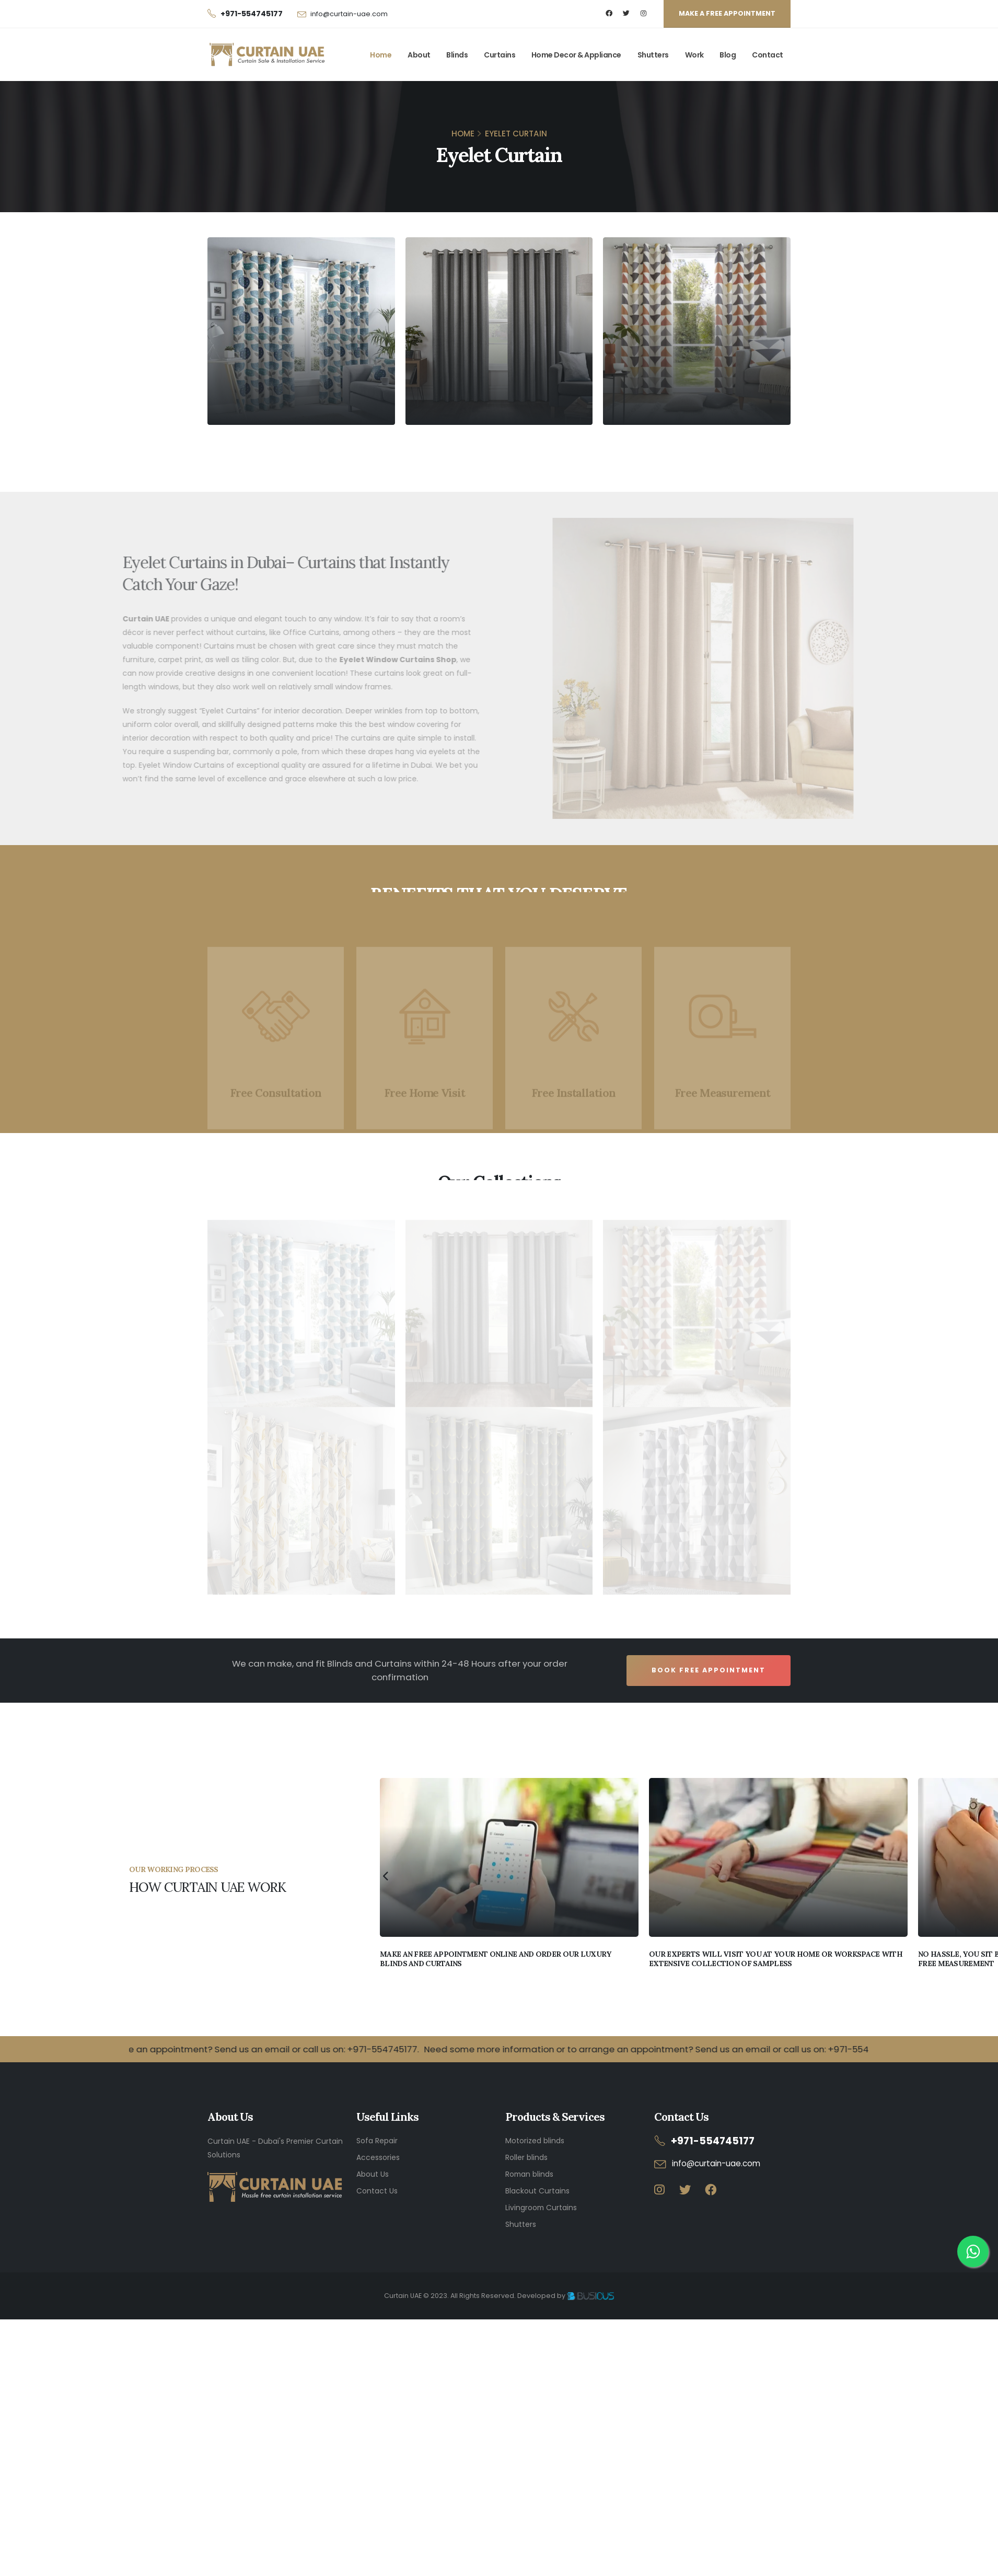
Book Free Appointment (708, 1670)
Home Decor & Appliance (576, 55)
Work (694, 55)
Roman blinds (529, 2174)
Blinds (457, 55)
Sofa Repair (377, 2140)
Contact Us (377, 2191)
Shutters (653, 55)
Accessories (378, 2157)
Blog (728, 55)
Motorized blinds (534, 2140)
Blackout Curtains (537, 2191)
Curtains (499, 55)
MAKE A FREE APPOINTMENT (727, 13)
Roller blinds (526, 2157)
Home (380, 55)
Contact (767, 55)
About (419, 55)
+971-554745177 (713, 2141)
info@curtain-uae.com (349, 13)
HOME (462, 133)
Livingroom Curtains (541, 2207)
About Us (372, 2174)
